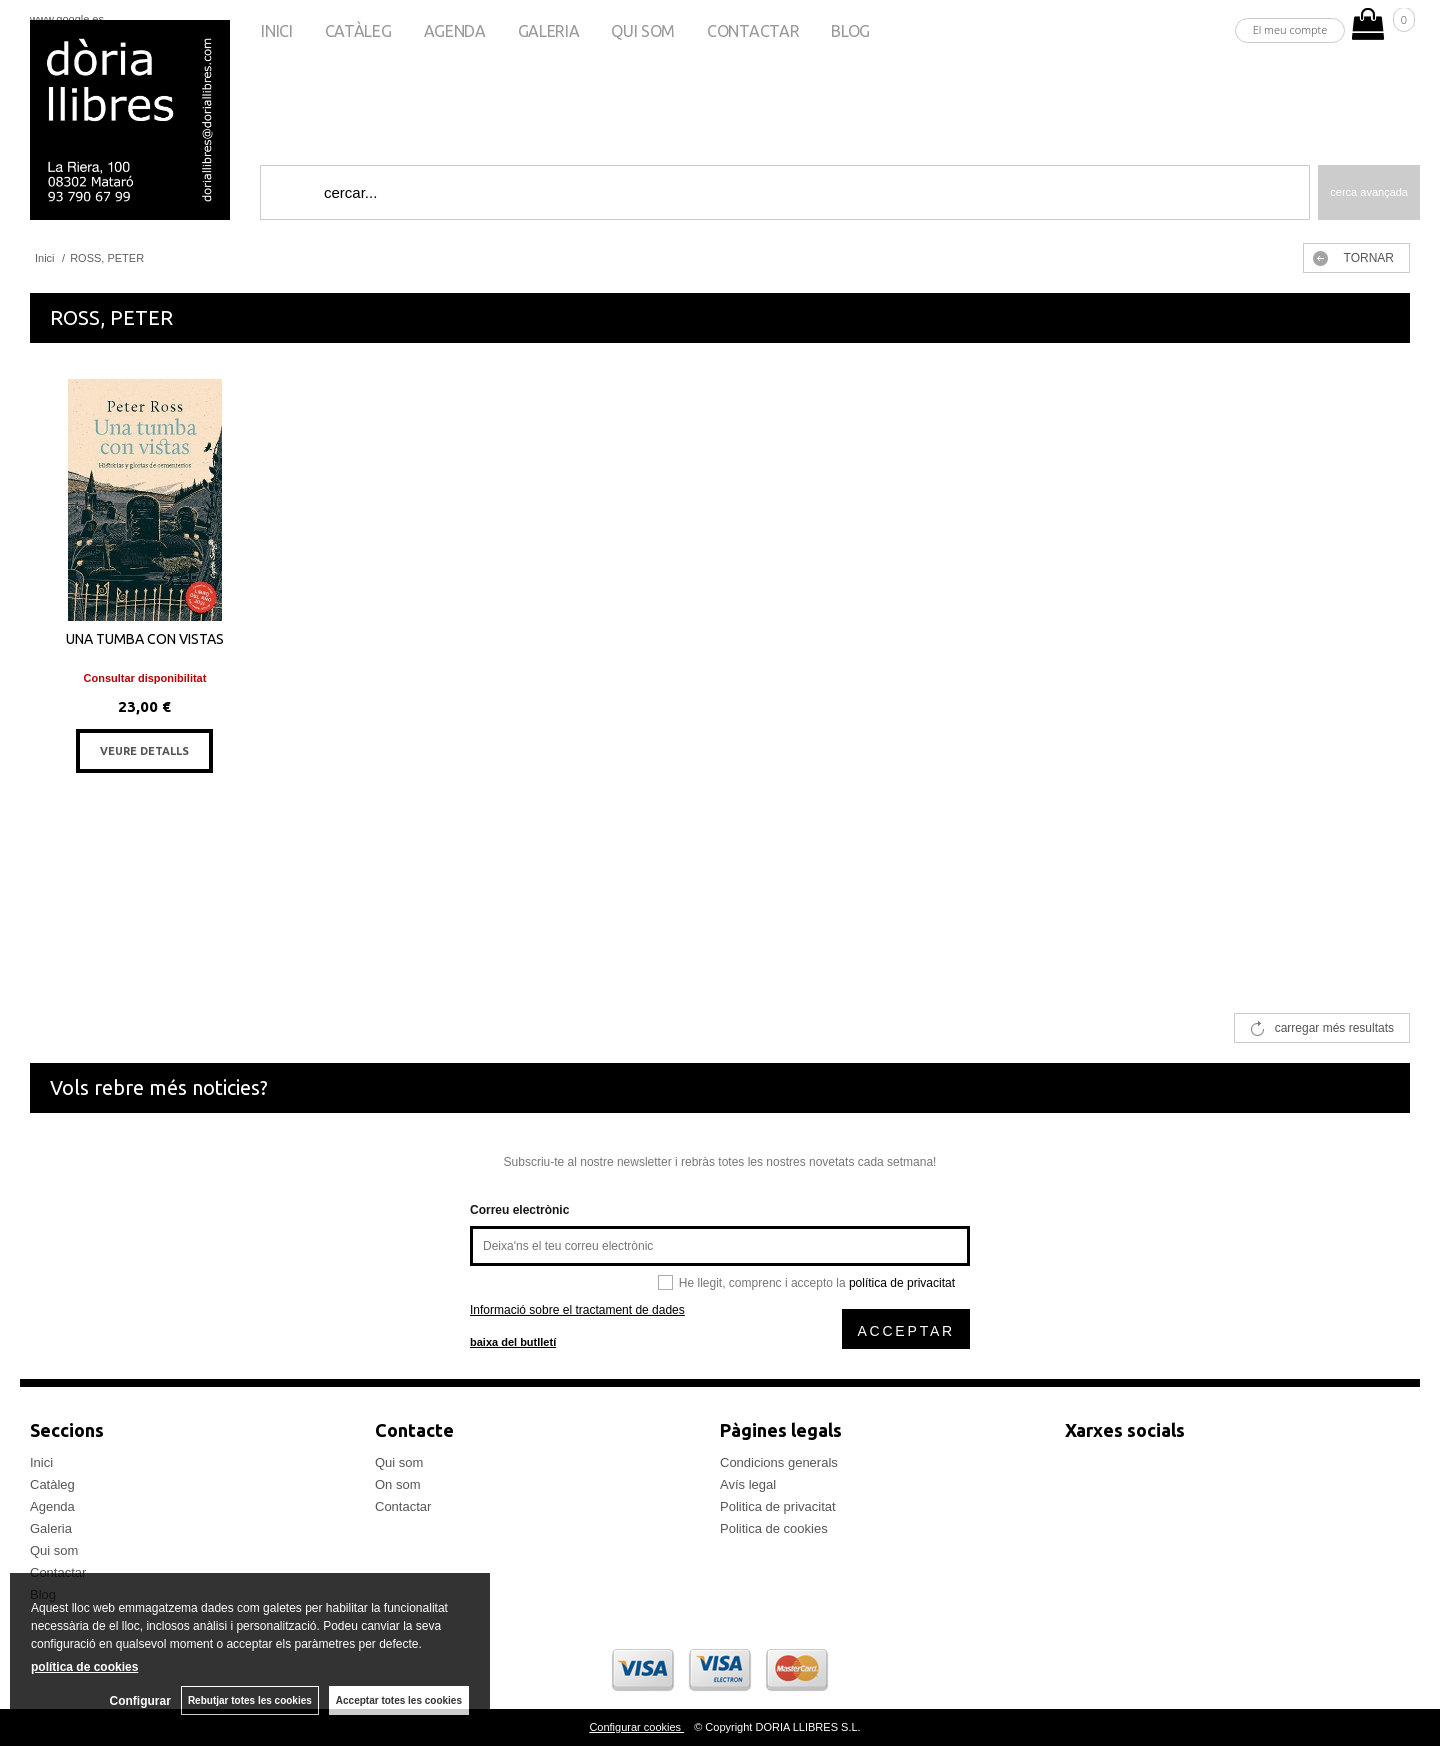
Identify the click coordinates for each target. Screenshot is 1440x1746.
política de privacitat (902, 1283)
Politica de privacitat (778, 1506)
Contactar (753, 31)
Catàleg (358, 31)
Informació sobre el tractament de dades (577, 1310)
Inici (276, 31)
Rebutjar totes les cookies (250, 1700)
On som (398, 1484)
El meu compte (1290, 29)
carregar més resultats (1334, 1028)
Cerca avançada (1369, 192)
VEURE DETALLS (144, 751)
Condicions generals (779, 1462)
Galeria (549, 31)
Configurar (140, 1701)
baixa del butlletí (513, 1342)
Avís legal (748, 1484)
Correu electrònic (519, 1210)
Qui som (643, 31)
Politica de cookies (774, 1528)
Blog (850, 31)
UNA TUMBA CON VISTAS (145, 639)
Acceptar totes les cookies (399, 1700)
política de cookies (84, 1667)
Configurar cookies (636, 1727)
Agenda (455, 31)
